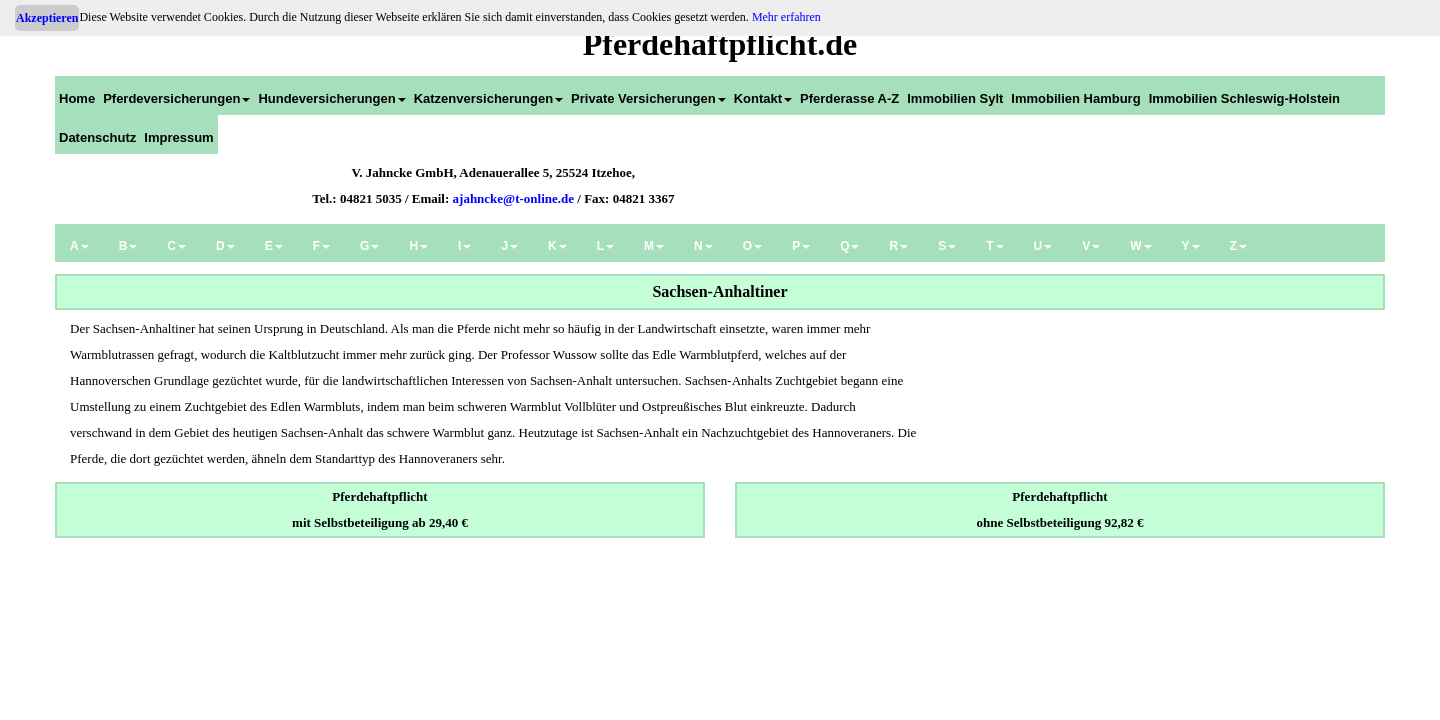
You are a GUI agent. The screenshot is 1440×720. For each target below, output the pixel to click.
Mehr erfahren (786, 17)
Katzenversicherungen (488, 98)
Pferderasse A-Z (849, 98)
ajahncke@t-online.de (514, 198)
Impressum (178, 137)
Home (77, 98)
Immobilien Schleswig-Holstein (1244, 98)
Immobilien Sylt (955, 98)
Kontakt (763, 98)
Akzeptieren (47, 18)
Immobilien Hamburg (1075, 98)
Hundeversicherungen (331, 98)
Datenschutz (97, 137)
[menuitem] (77, 95)
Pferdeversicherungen (176, 98)
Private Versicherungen (648, 98)
